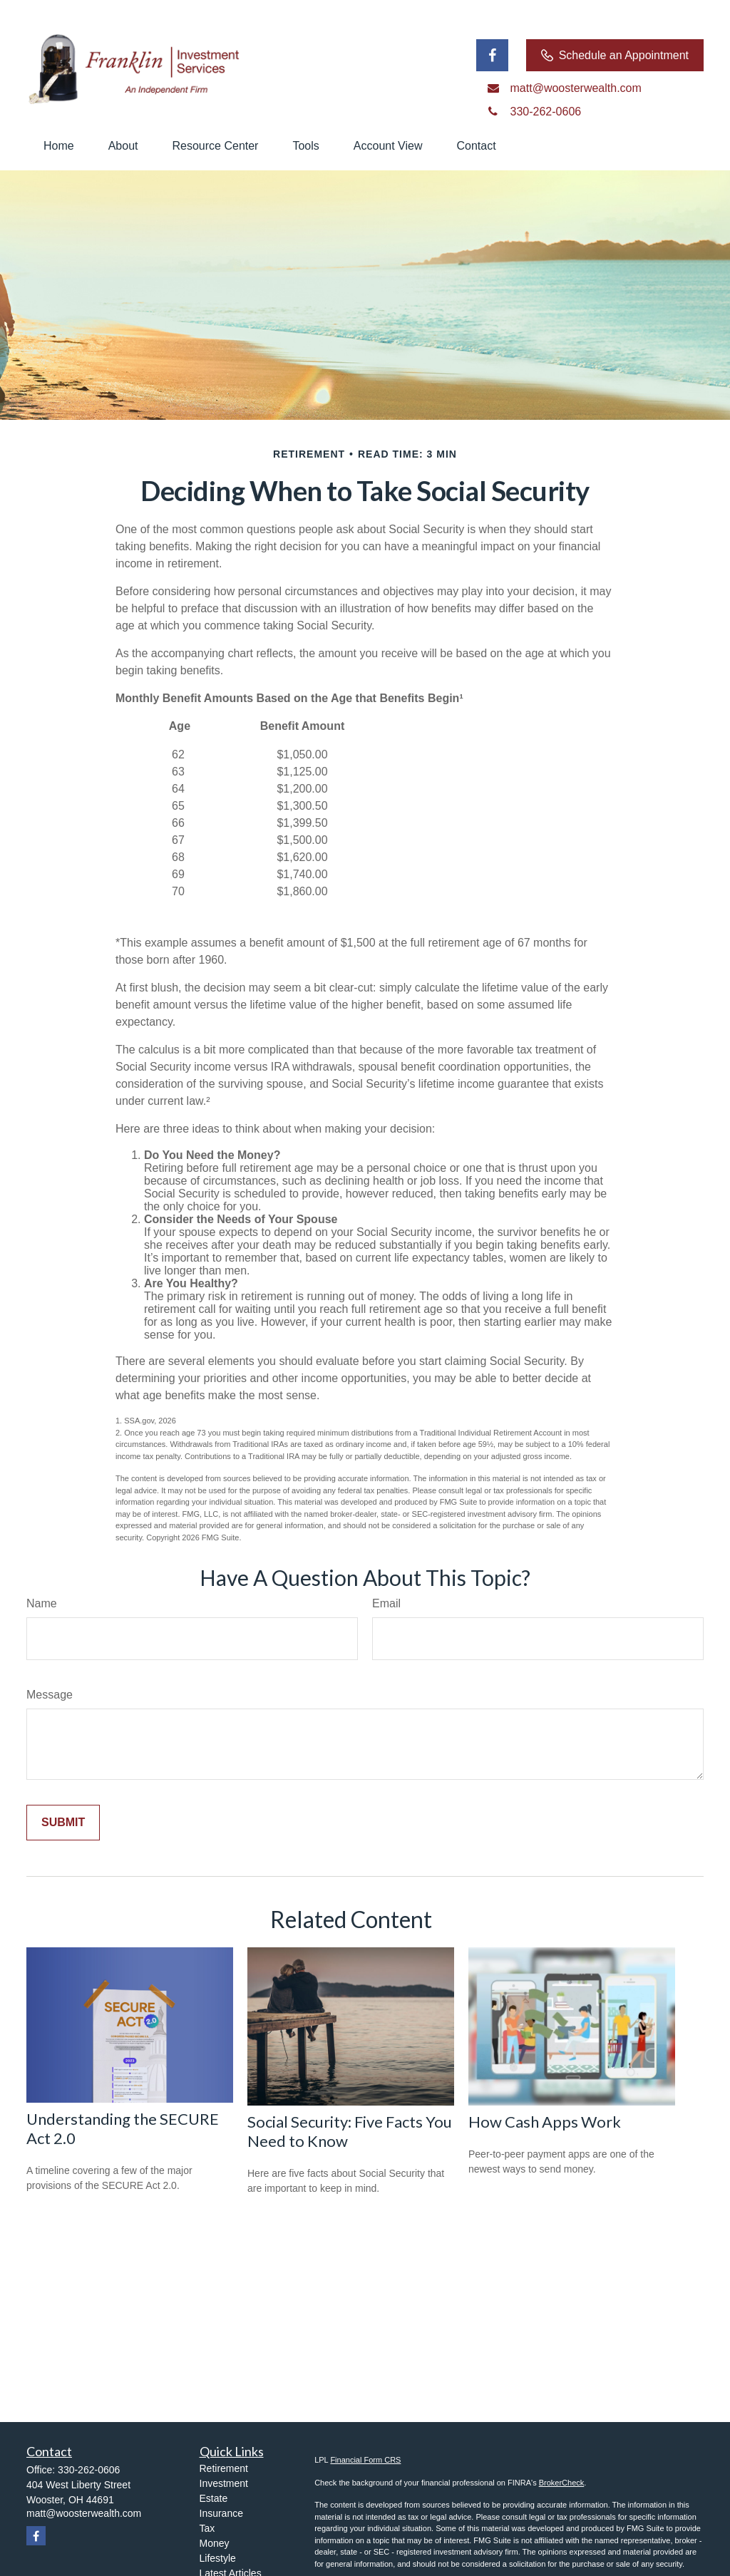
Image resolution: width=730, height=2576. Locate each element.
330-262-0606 (89, 2469)
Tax (207, 2528)
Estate (214, 2498)
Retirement (224, 2468)
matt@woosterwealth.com (83, 2513)
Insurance (221, 2513)
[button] (58, 146)
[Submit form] (63, 1822)
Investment (224, 2483)
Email (386, 1603)
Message (49, 1695)
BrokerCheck (562, 2482)
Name (41, 1603)
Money (215, 2543)
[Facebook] (492, 55)
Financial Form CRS (365, 2460)
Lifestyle (218, 2558)
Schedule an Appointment (615, 55)
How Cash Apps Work (544, 2121)
